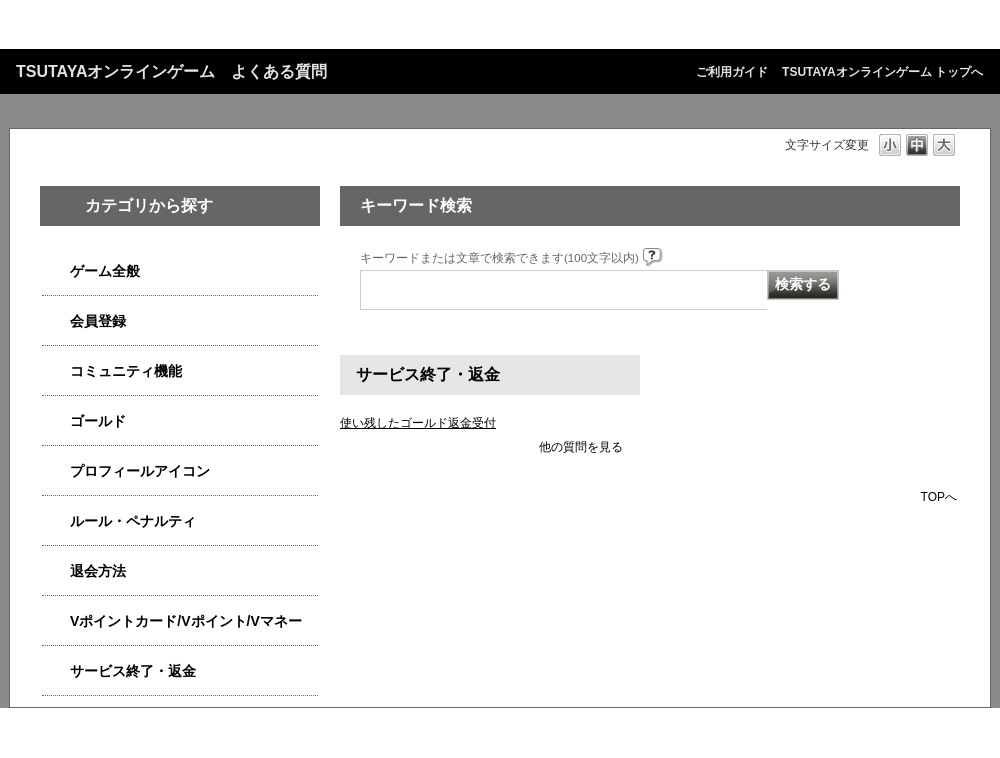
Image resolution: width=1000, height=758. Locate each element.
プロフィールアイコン (140, 471)
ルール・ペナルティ (133, 521)
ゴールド (98, 421)
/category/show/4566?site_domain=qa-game (56, 571)
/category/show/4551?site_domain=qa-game (56, 471)
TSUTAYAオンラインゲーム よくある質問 (171, 71)
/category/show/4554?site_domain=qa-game (56, 521)
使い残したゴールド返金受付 (418, 423)
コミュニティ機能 (126, 371)
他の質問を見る (581, 447)
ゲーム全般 (105, 271)
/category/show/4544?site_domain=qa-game (56, 371)
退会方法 (98, 571)
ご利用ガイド (732, 72)
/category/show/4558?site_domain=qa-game (56, 321)
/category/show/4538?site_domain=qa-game (56, 271)
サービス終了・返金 (133, 671)
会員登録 (98, 321)
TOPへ (939, 496)
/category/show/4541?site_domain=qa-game (56, 421)
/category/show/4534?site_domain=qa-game (56, 621)
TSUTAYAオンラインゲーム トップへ (882, 72)
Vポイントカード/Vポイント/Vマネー (186, 621)
